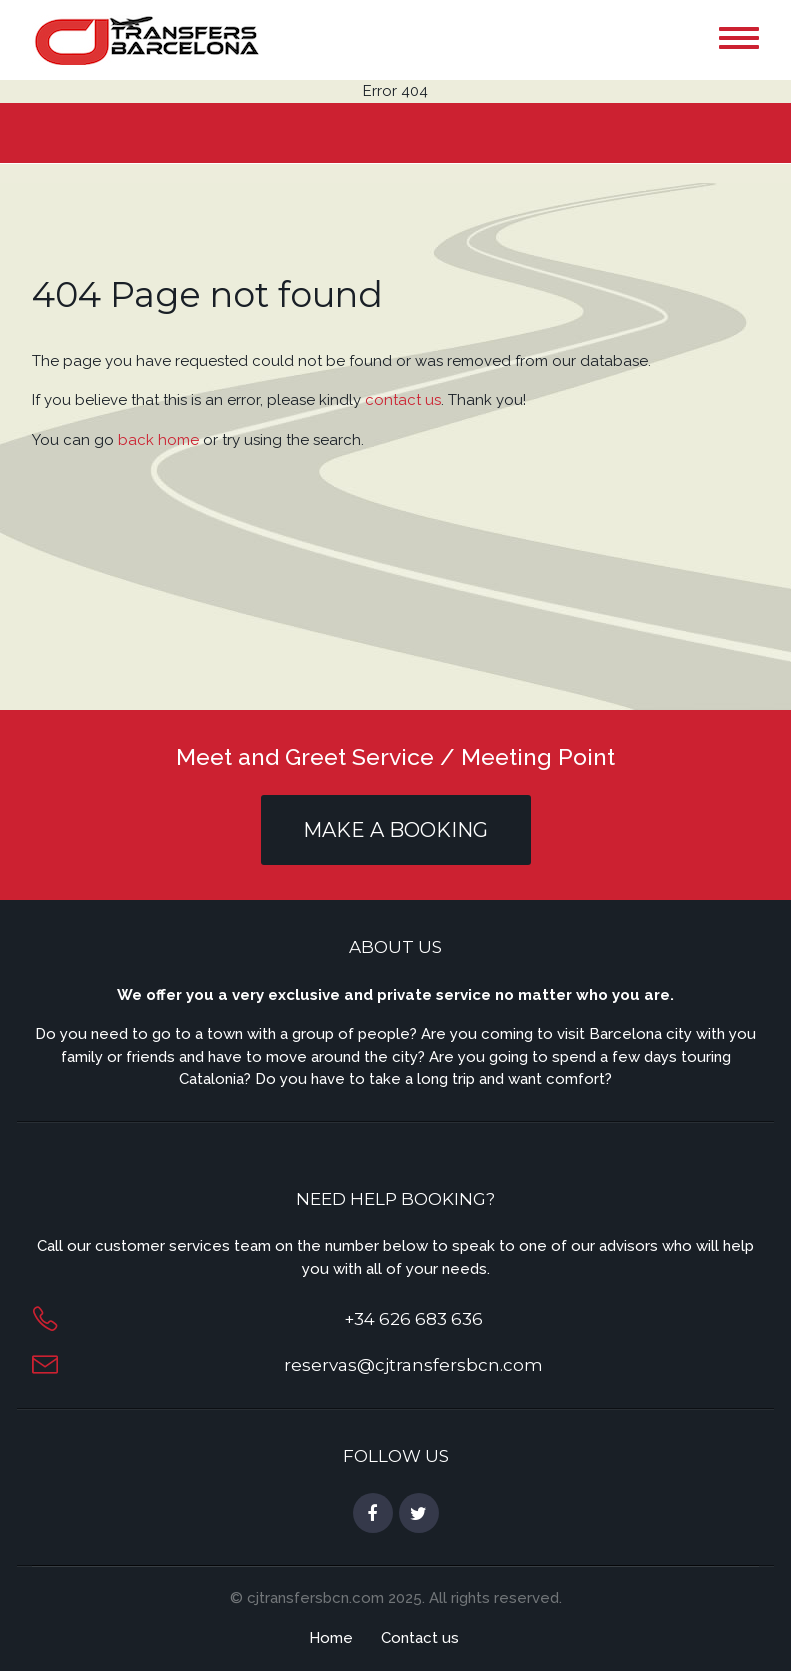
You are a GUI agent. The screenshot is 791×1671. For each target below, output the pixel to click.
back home (158, 440)
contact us (403, 400)
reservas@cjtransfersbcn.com (413, 1365)
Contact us (420, 1638)
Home (331, 1638)
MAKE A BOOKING (395, 830)
